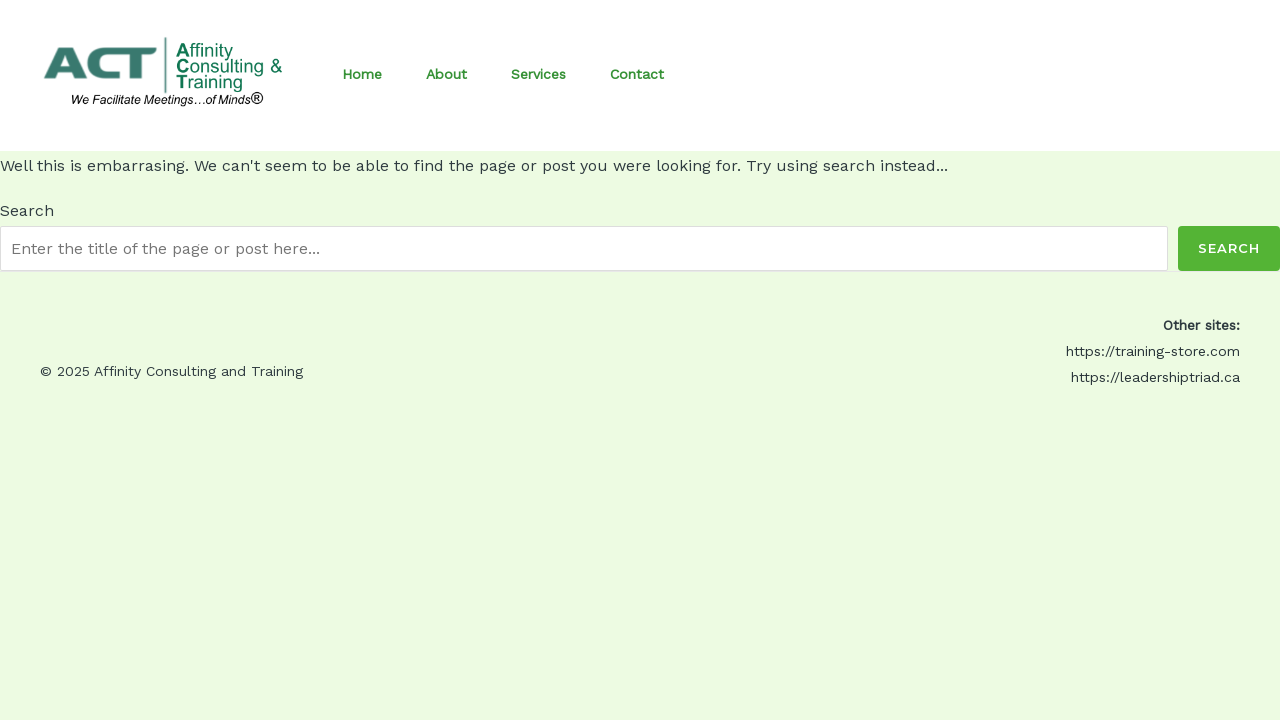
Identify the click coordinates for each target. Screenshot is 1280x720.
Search (27, 210)
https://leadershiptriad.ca (1155, 377)
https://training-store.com (1153, 351)
